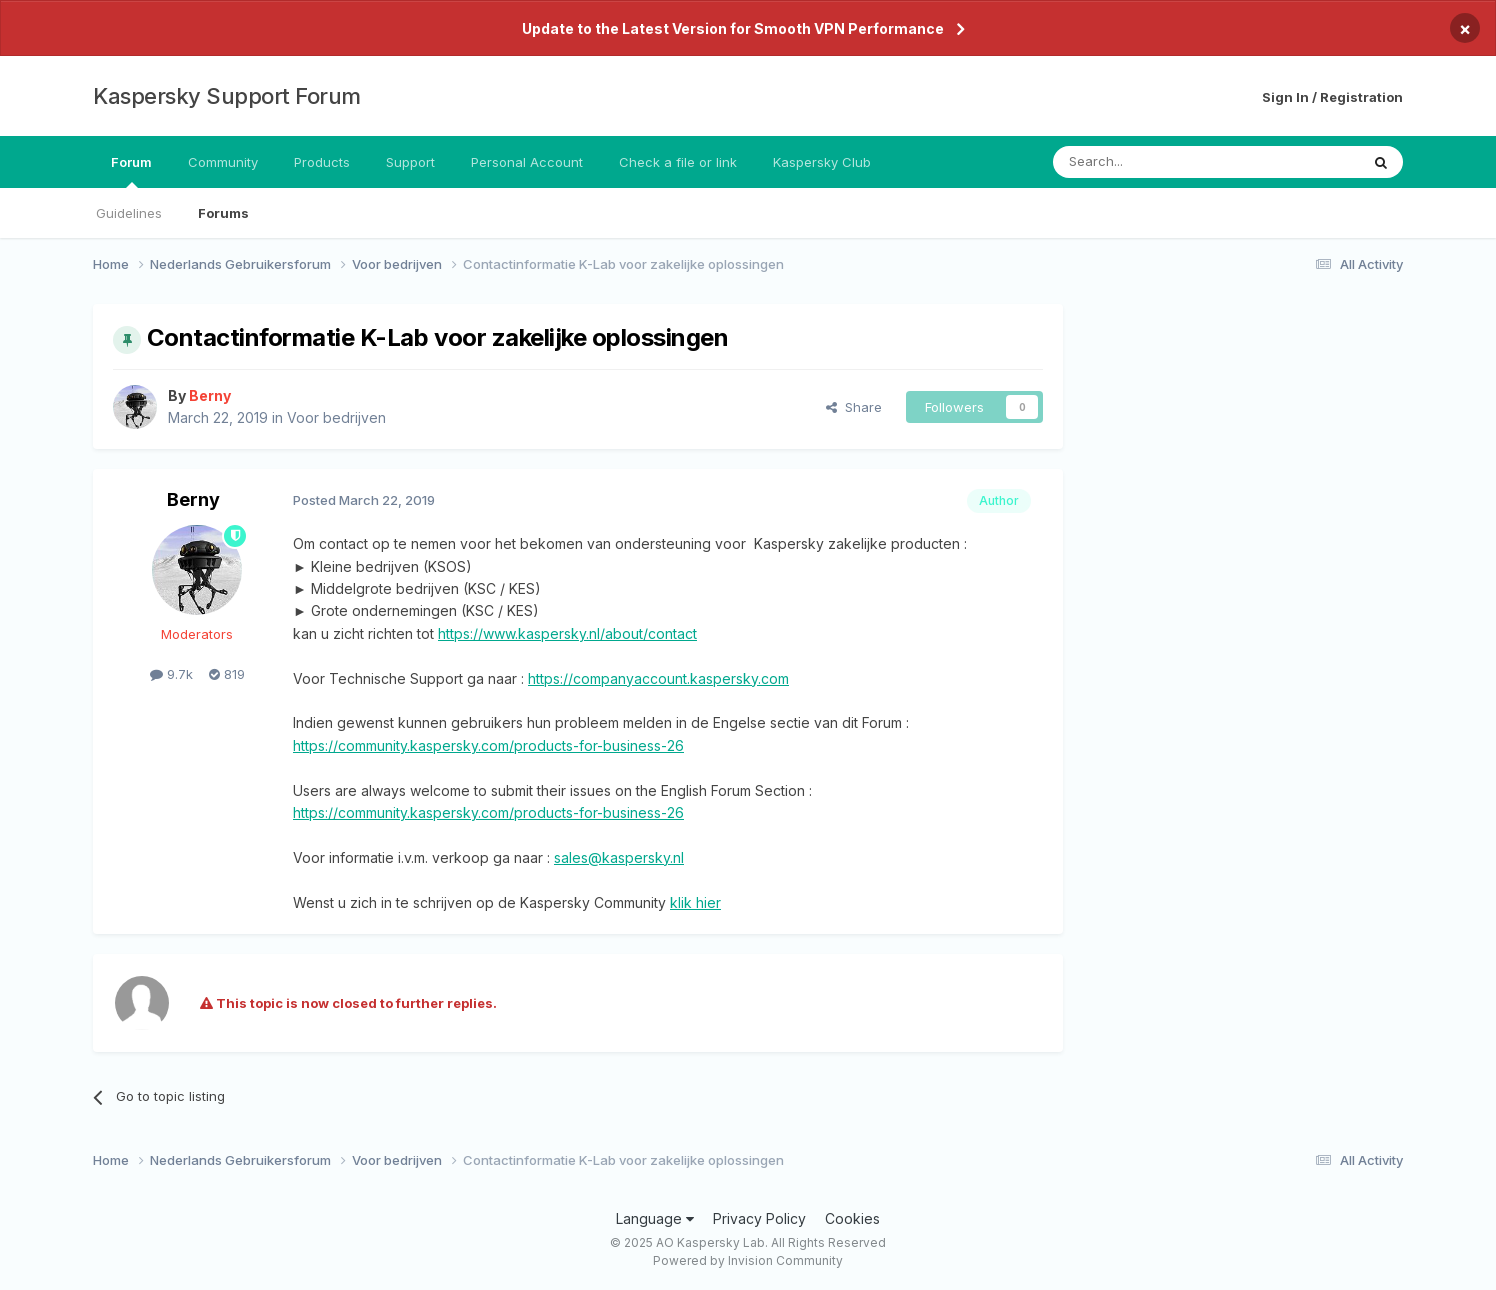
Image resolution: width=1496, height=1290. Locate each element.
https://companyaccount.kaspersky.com (658, 678)
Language (655, 1218)
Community (223, 162)
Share (854, 407)
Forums (223, 213)
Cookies (852, 1218)
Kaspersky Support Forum (227, 96)
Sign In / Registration (1332, 97)
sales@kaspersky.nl (619, 857)
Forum (131, 171)
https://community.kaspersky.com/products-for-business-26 (488, 745)
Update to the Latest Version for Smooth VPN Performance (733, 28)
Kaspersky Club (822, 162)
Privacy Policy (759, 1218)
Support (410, 162)
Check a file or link (678, 162)
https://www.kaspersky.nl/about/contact (567, 633)
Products (322, 162)
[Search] (1155, 162)
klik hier (695, 902)
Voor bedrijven (336, 417)
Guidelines (129, 213)
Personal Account (527, 162)
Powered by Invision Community (748, 1260)
